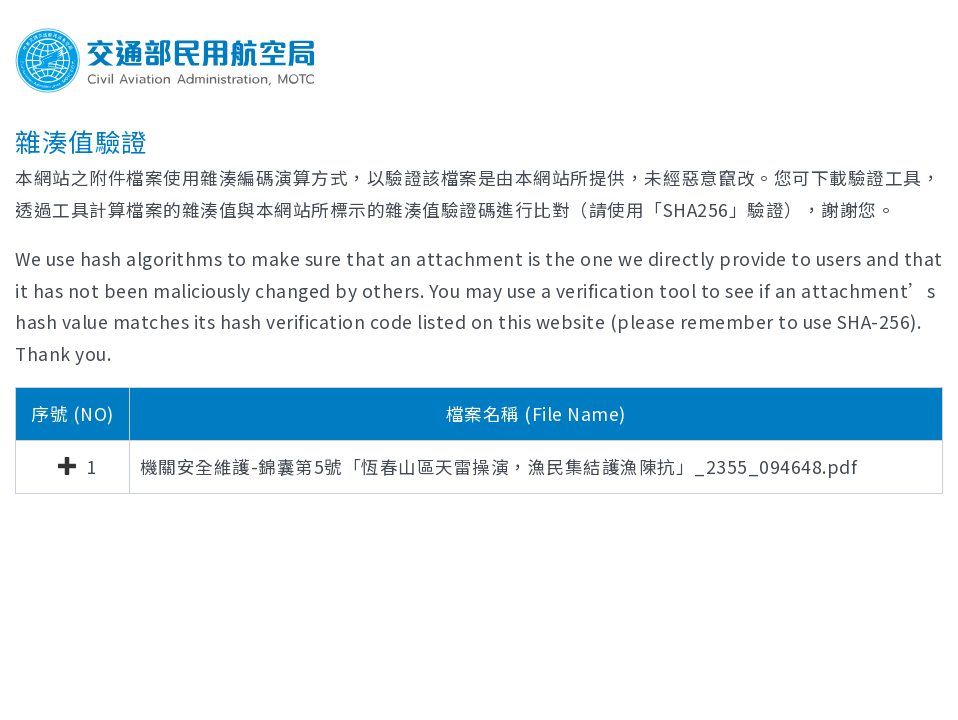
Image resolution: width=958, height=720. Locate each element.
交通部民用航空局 (165, 60)
